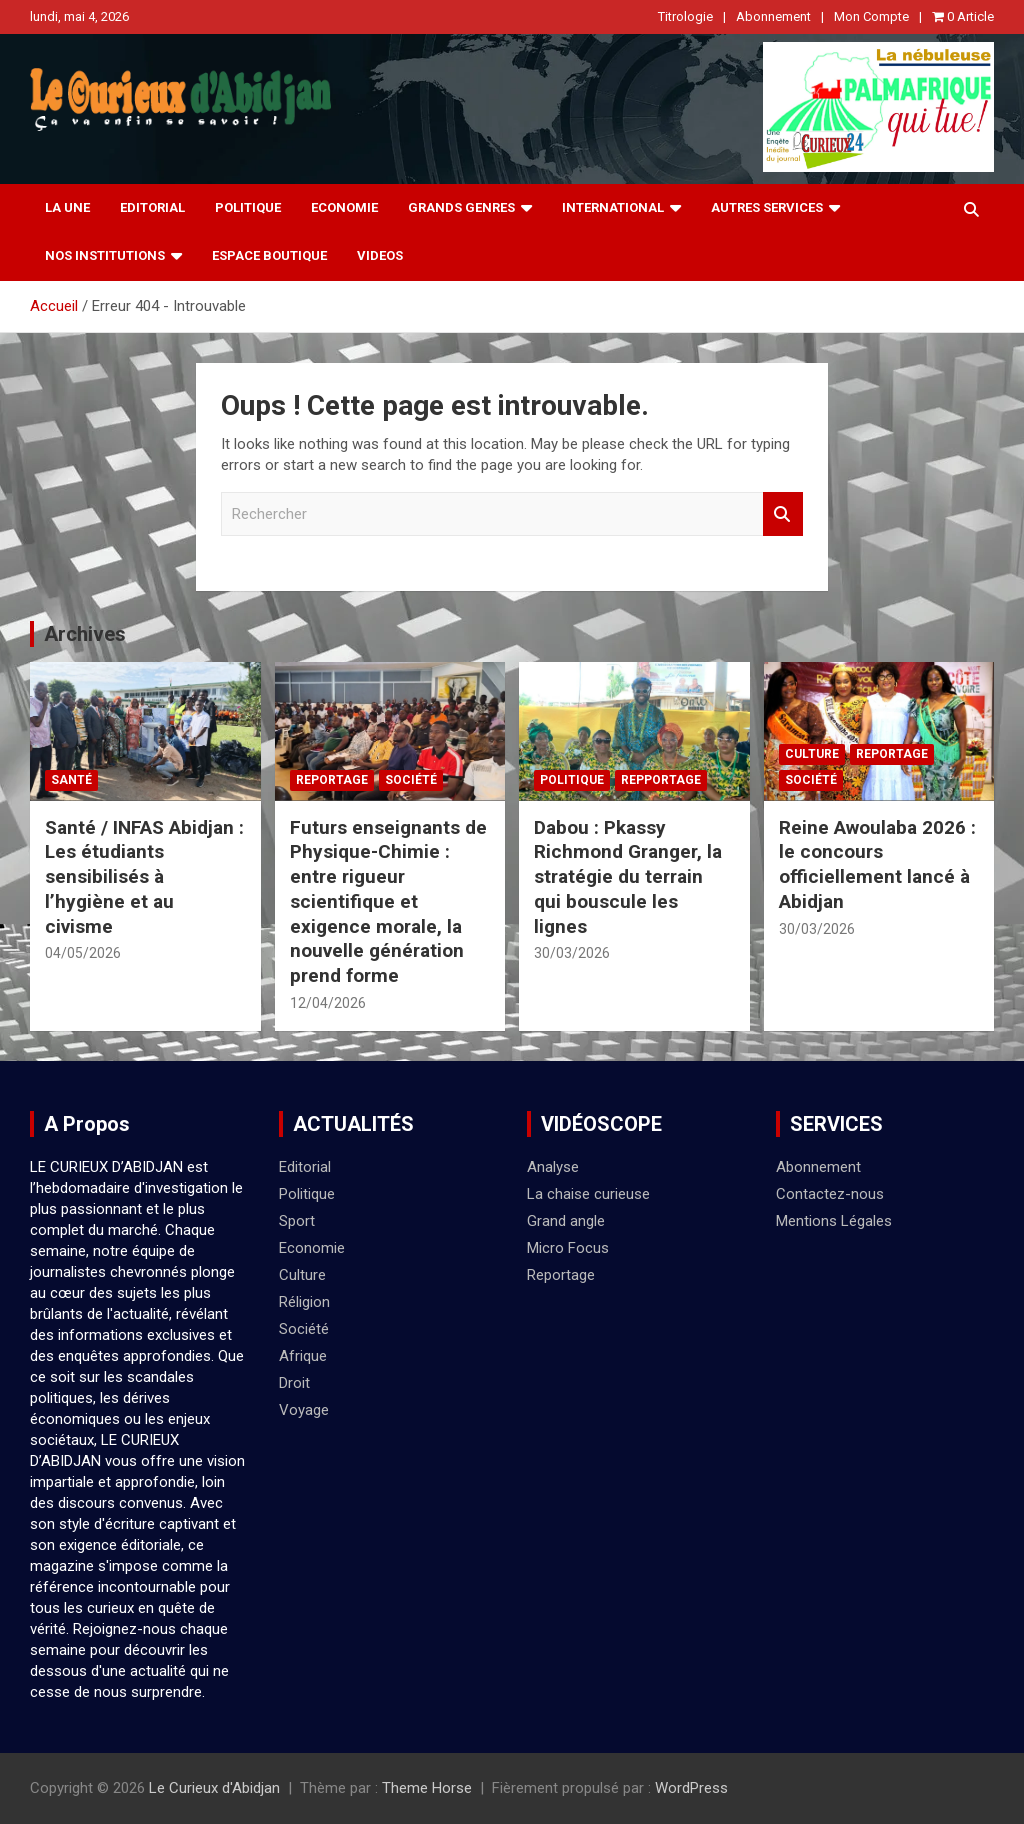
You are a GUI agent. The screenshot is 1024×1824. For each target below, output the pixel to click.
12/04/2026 (328, 1003)
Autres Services (767, 207)
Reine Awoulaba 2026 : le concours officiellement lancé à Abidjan (877, 864)
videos (380, 255)
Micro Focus (568, 1248)
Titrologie (685, 16)
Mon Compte (871, 16)
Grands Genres (461, 207)
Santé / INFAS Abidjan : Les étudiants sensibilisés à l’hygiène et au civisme (144, 877)
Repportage (661, 780)
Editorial (152, 207)
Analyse (553, 1167)
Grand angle (566, 1221)
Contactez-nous (830, 1194)
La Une (67, 207)
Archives (85, 634)
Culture (812, 754)
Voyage (304, 1410)
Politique (248, 207)
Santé (71, 780)
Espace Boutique (269, 255)
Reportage (332, 780)
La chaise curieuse (588, 1194)
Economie (344, 207)
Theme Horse (427, 1788)
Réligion (304, 1302)
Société (411, 780)
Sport (297, 1221)
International (613, 207)
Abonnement (773, 16)
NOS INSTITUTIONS (105, 255)
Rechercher (783, 514)
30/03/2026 (572, 953)
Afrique (303, 1356)
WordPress (691, 1788)
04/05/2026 (83, 953)
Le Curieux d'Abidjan (214, 1788)
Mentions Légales (834, 1221)
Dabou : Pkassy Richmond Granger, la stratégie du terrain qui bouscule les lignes (628, 877)
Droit (294, 1383)
